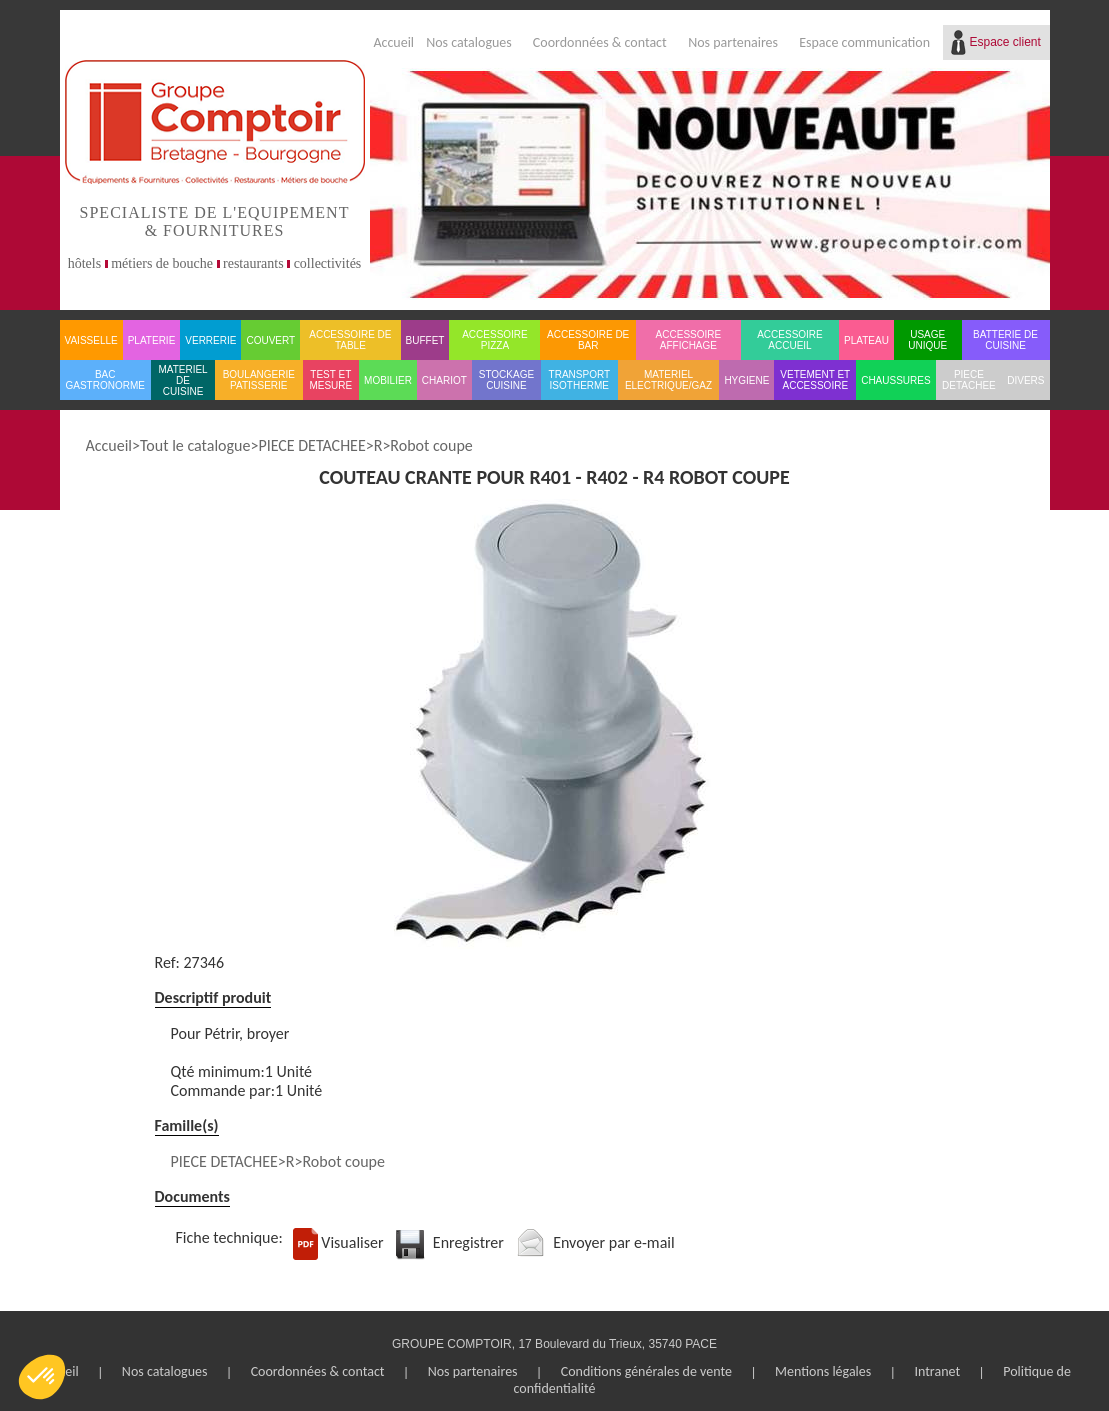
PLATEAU (866, 340)
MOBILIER (388, 380)
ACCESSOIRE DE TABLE (350, 340)
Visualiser (352, 1242)
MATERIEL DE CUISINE (182, 380)
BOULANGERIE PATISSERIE (259, 380)
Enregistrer (468, 1242)
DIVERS (1025, 380)
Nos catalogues (469, 42)
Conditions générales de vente (646, 1371)
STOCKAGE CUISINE (506, 380)
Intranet (937, 1371)
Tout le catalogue (195, 445)
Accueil (393, 42)
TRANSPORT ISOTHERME (580, 380)
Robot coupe (431, 445)
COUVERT (270, 340)
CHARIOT (444, 380)
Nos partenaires (733, 42)
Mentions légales (823, 1371)
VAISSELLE (91, 340)
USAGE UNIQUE (927, 340)
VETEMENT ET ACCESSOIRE (815, 380)
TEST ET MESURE (330, 380)
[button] (42, 1377)
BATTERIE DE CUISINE (1005, 340)
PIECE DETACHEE (969, 380)
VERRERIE (210, 340)
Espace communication (864, 42)
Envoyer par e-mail (614, 1242)
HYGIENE (746, 380)
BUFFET (425, 340)
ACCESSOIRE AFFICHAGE (689, 340)
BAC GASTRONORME (105, 380)
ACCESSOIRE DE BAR (588, 340)
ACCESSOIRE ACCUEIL (790, 340)
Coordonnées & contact (600, 42)
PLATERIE (152, 340)
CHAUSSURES (895, 380)
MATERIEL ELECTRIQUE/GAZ (668, 380)
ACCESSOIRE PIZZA (495, 340)
